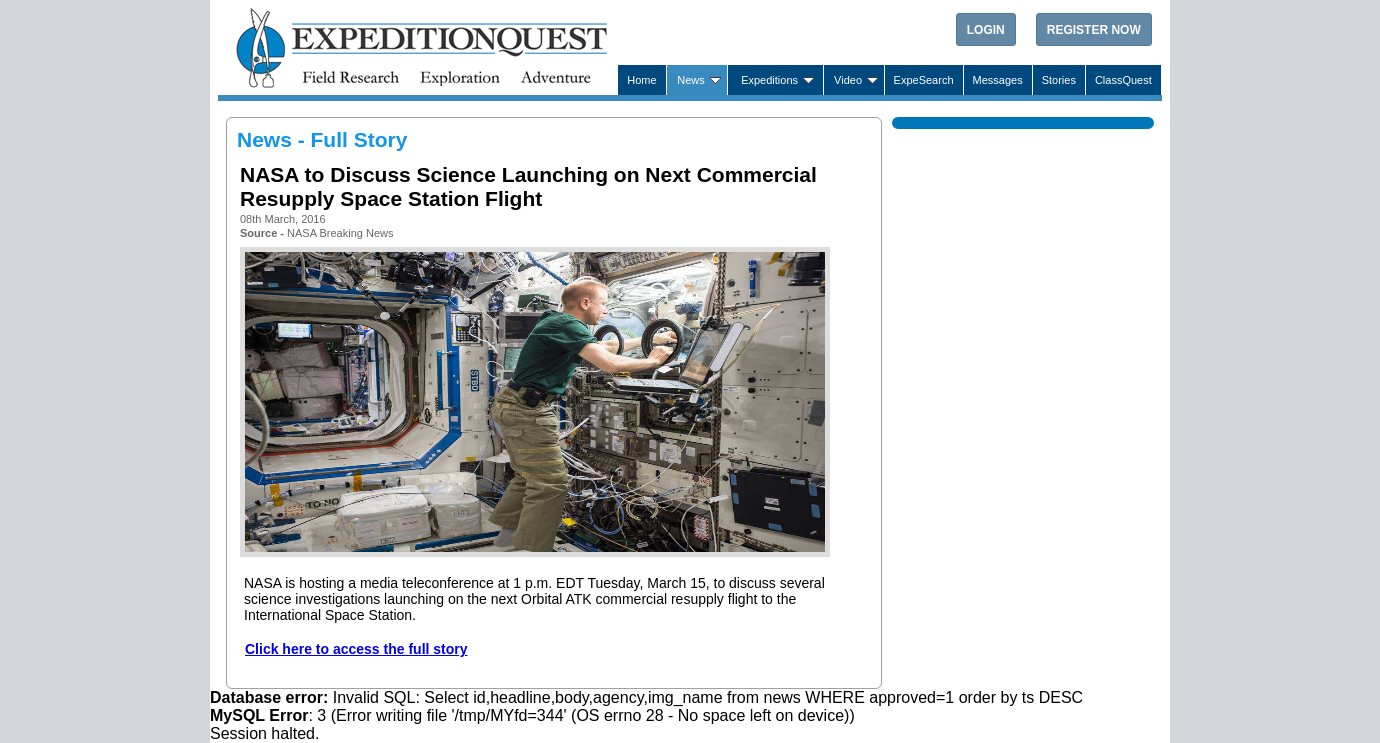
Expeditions (769, 80)
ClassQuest (1123, 80)
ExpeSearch (924, 80)
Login (986, 30)
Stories (1059, 80)
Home (641, 80)
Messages (998, 80)
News (691, 80)
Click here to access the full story (356, 649)
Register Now (1094, 30)
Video (848, 80)
